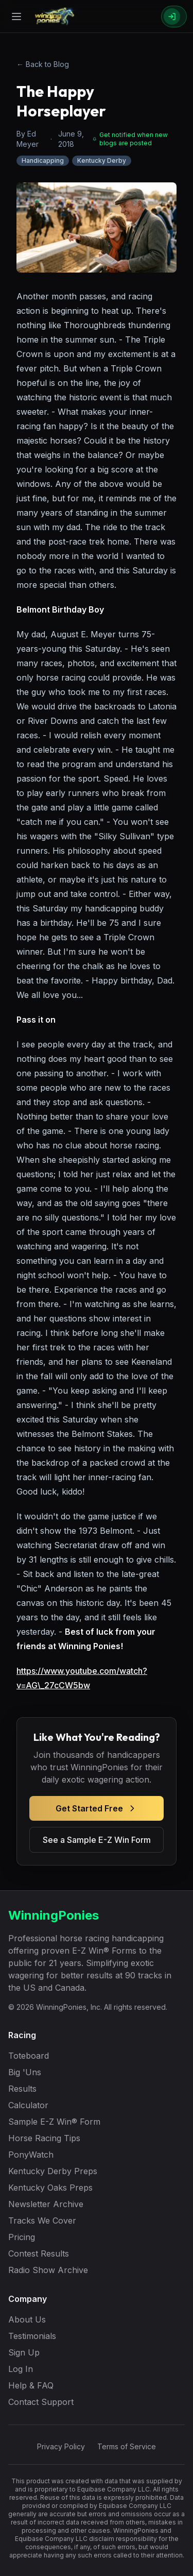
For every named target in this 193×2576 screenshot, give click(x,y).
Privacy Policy (61, 2446)
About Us (27, 2319)
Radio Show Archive (48, 2270)
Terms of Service (126, 2446)
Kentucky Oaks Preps (50, 2187)
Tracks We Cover (42, 2220)
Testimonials (32, 2336)
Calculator (28, 2105)
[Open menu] (16, 16)
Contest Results (38, 2253)
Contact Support (41, 2402)
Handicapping (43, 160)
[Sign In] (174, 16)
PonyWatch (31, 2154)
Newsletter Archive (45, 2204)
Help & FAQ (31, 2385)
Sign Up (24, 2352)
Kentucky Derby (101, 160)
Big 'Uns (24, 2072)
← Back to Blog (42, 64)
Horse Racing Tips (44, 2138)
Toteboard (28, 2055)
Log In (20, 2369)
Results (22, 2088)
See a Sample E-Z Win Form (97, 1840)
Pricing (21, 2237)
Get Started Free (96, 1808)
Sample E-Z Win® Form (54, 2121)
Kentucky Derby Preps (52, 2171)
